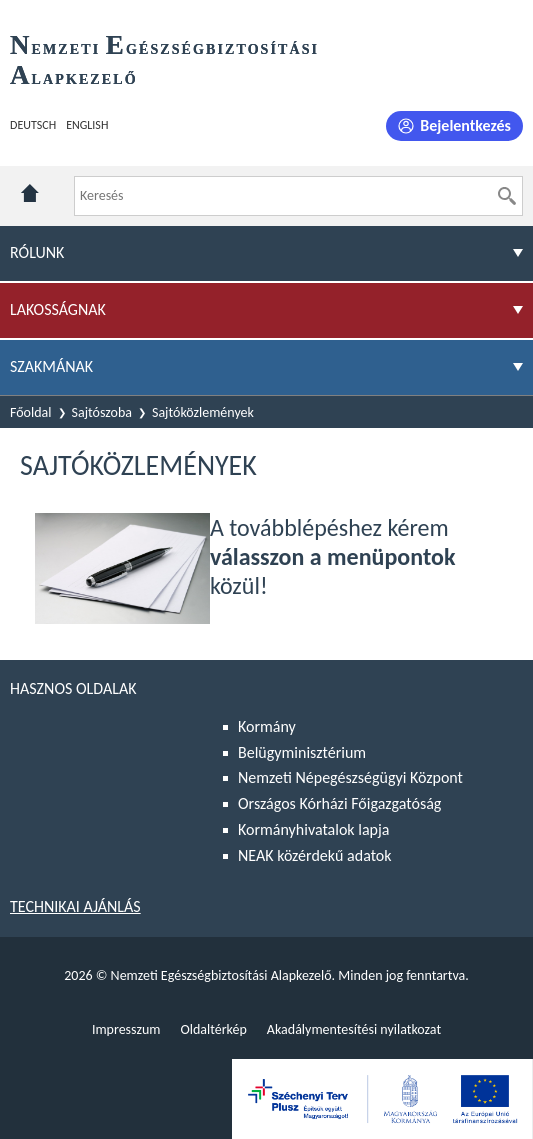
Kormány (267, 726)
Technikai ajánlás (75, 906)
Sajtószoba (102, 412)
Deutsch (33, 125)
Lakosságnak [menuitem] (58, 309)
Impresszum (126, 1029)
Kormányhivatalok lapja (313, 829)
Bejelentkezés (465, 125)
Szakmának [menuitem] (51, 366)
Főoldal (31, 412)
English (87, 125)
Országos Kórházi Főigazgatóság (339, 803)
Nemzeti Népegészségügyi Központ (350, 777)
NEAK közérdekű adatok (315, 855)
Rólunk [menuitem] (37, 252)
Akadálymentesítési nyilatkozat (354, 1029)
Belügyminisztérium (302, 752)
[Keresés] (507, 196)
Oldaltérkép (213, 1029)
